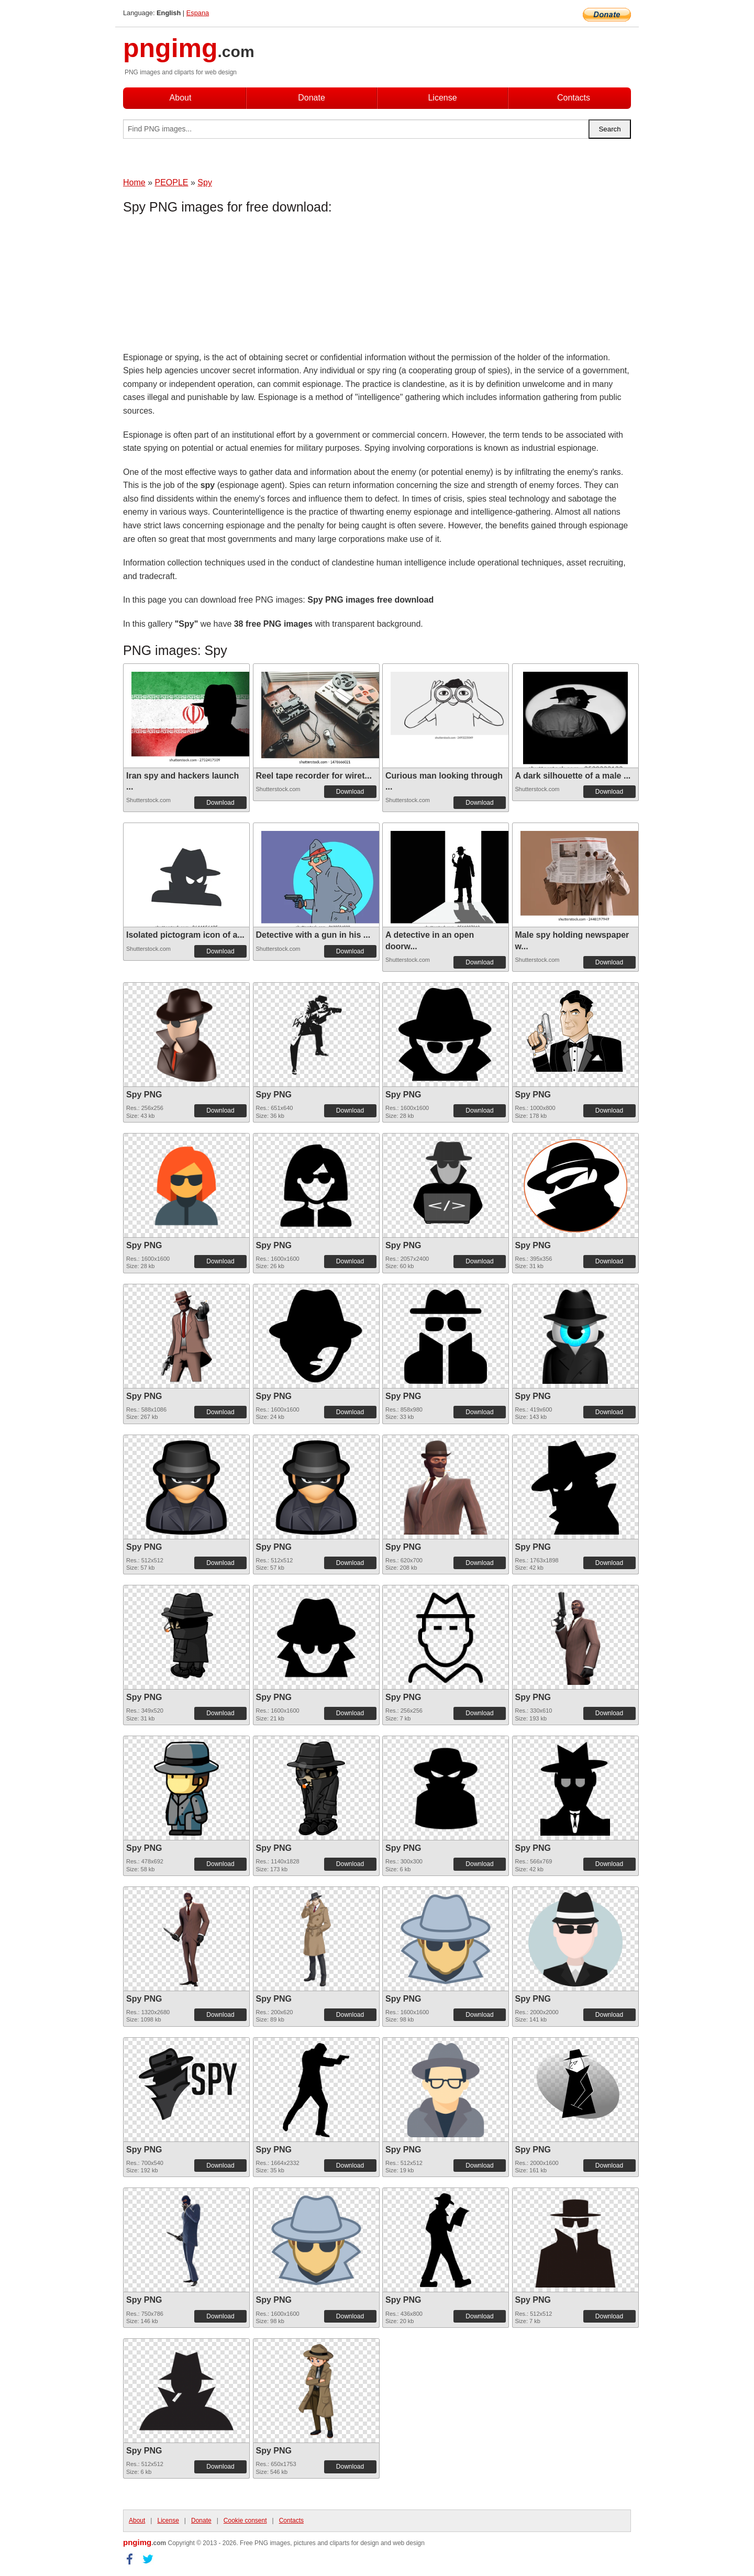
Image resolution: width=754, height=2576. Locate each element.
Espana (197, 13)
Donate (311, 97)
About (181, 97)
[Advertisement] (207, 285)
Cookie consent (245, 2520)
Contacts (573, 97)
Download (220, 802)
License (442, 97)
